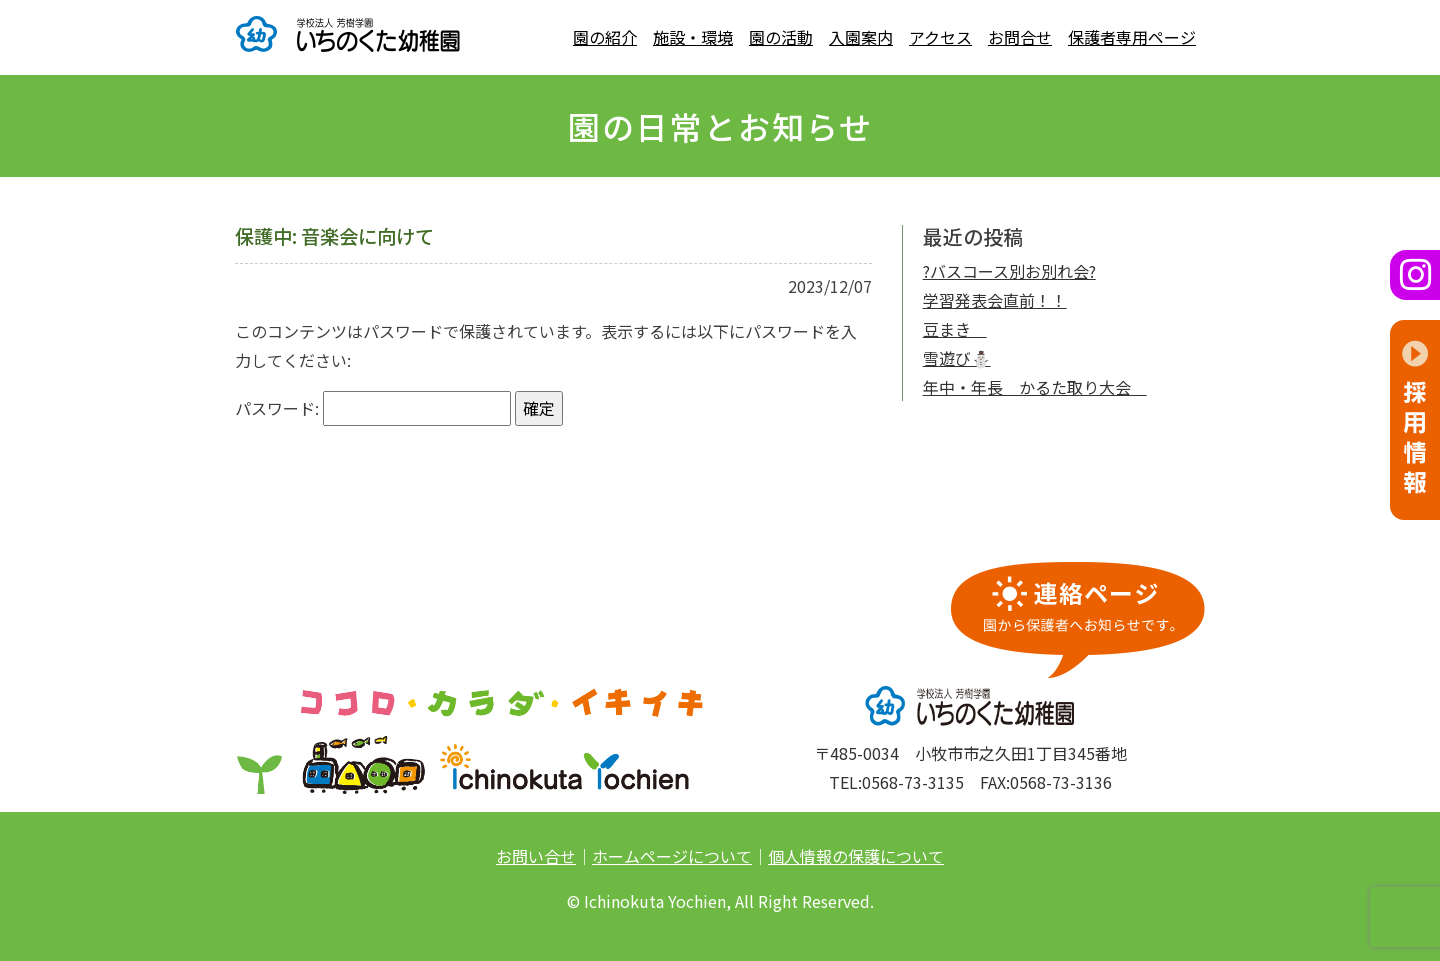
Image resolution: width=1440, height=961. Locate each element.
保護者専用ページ (1132, 37)
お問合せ (1020, 37)
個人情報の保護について (856, 856)
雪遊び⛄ (957, 358)
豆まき (955, 329)
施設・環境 (693, 37)
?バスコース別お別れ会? (1009, 271)
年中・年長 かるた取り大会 (1035, 387)
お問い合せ (536, 856)
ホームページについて (672, 856)
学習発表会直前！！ (995, 300)
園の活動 (781, 37)
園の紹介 (605, 37)
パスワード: (373, 408)
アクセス (940, 37)
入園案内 (861, 37)
